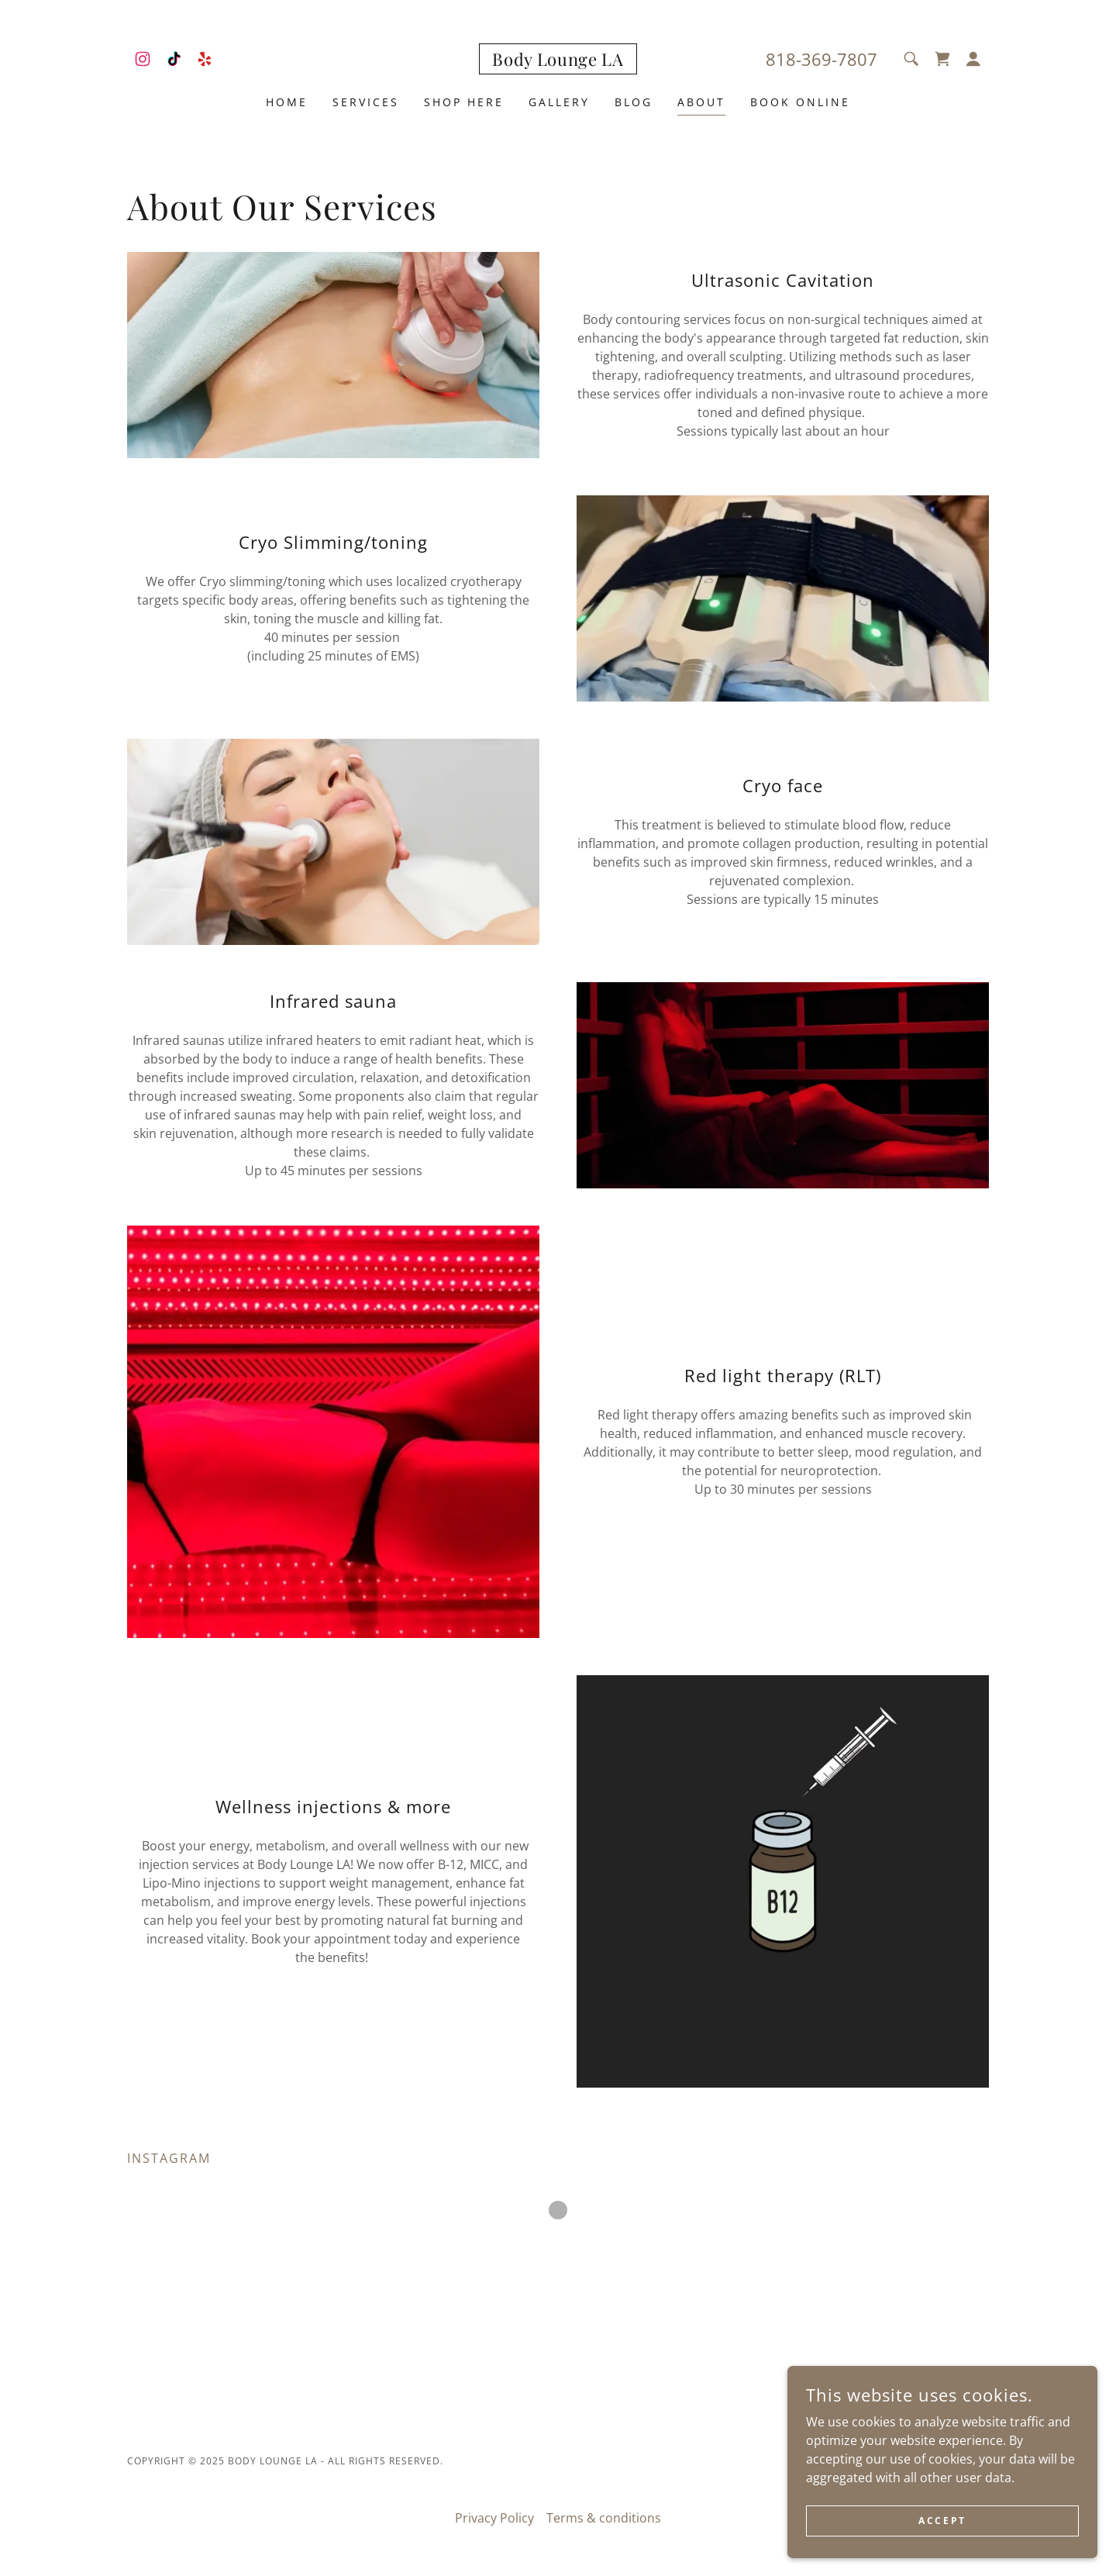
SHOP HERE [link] (464, 102)
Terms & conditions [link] (603, 2517)
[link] (142, 58)
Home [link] (287, 102)
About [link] (701, 102)
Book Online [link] (800, 102)
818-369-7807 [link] (821, 59)
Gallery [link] (559, 102)
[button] (973, 58)
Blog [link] (634, 102)
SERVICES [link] (365, 102)
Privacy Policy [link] (494, 2517)
